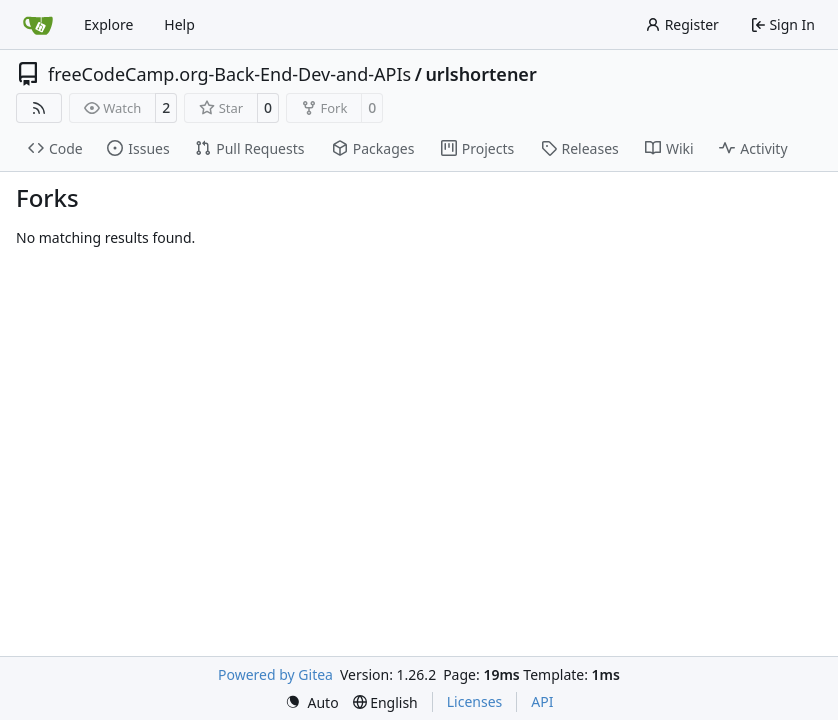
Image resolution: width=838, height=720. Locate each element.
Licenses (475, 701)
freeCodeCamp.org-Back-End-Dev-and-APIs (229, 74)
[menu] (312, 702)
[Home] (38, 25)
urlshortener (480, 74)
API (542, 701)
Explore (108, 24)
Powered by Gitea (275, 674)
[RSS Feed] (39, 108)
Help (179, 24)
